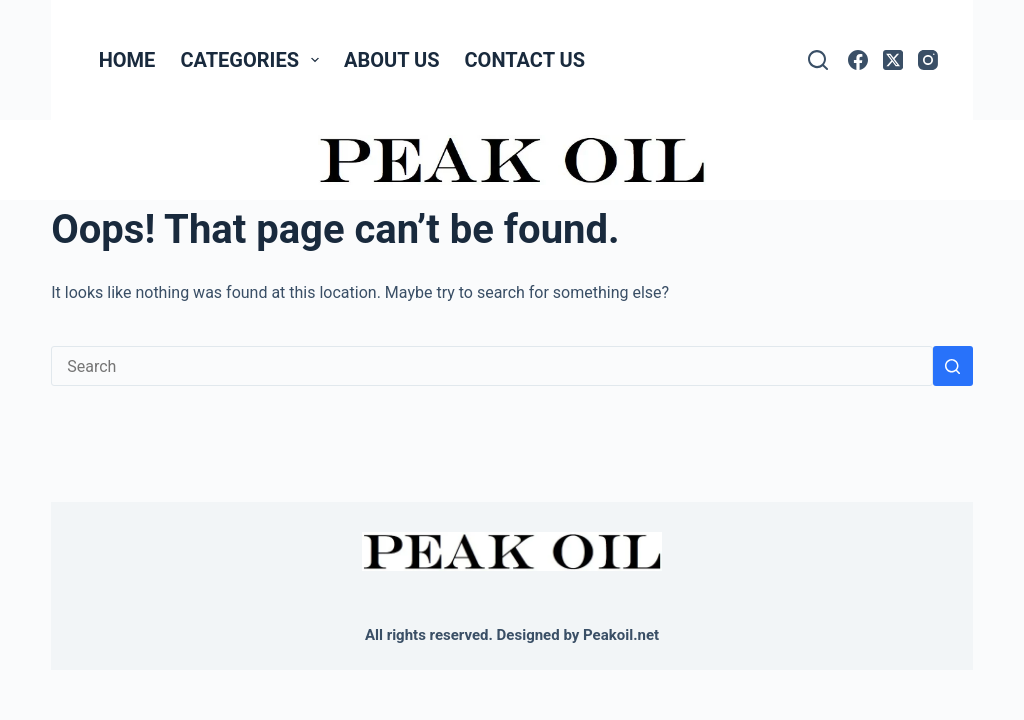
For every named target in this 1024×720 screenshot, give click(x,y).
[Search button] (953, 366)
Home (127, 60)
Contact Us (525, 60)
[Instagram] (928, 60)
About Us (392, 60)
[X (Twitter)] (893, 60)
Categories (253, 60)
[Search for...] (492, 366)
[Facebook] (858, 60)
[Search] (818, 60)
